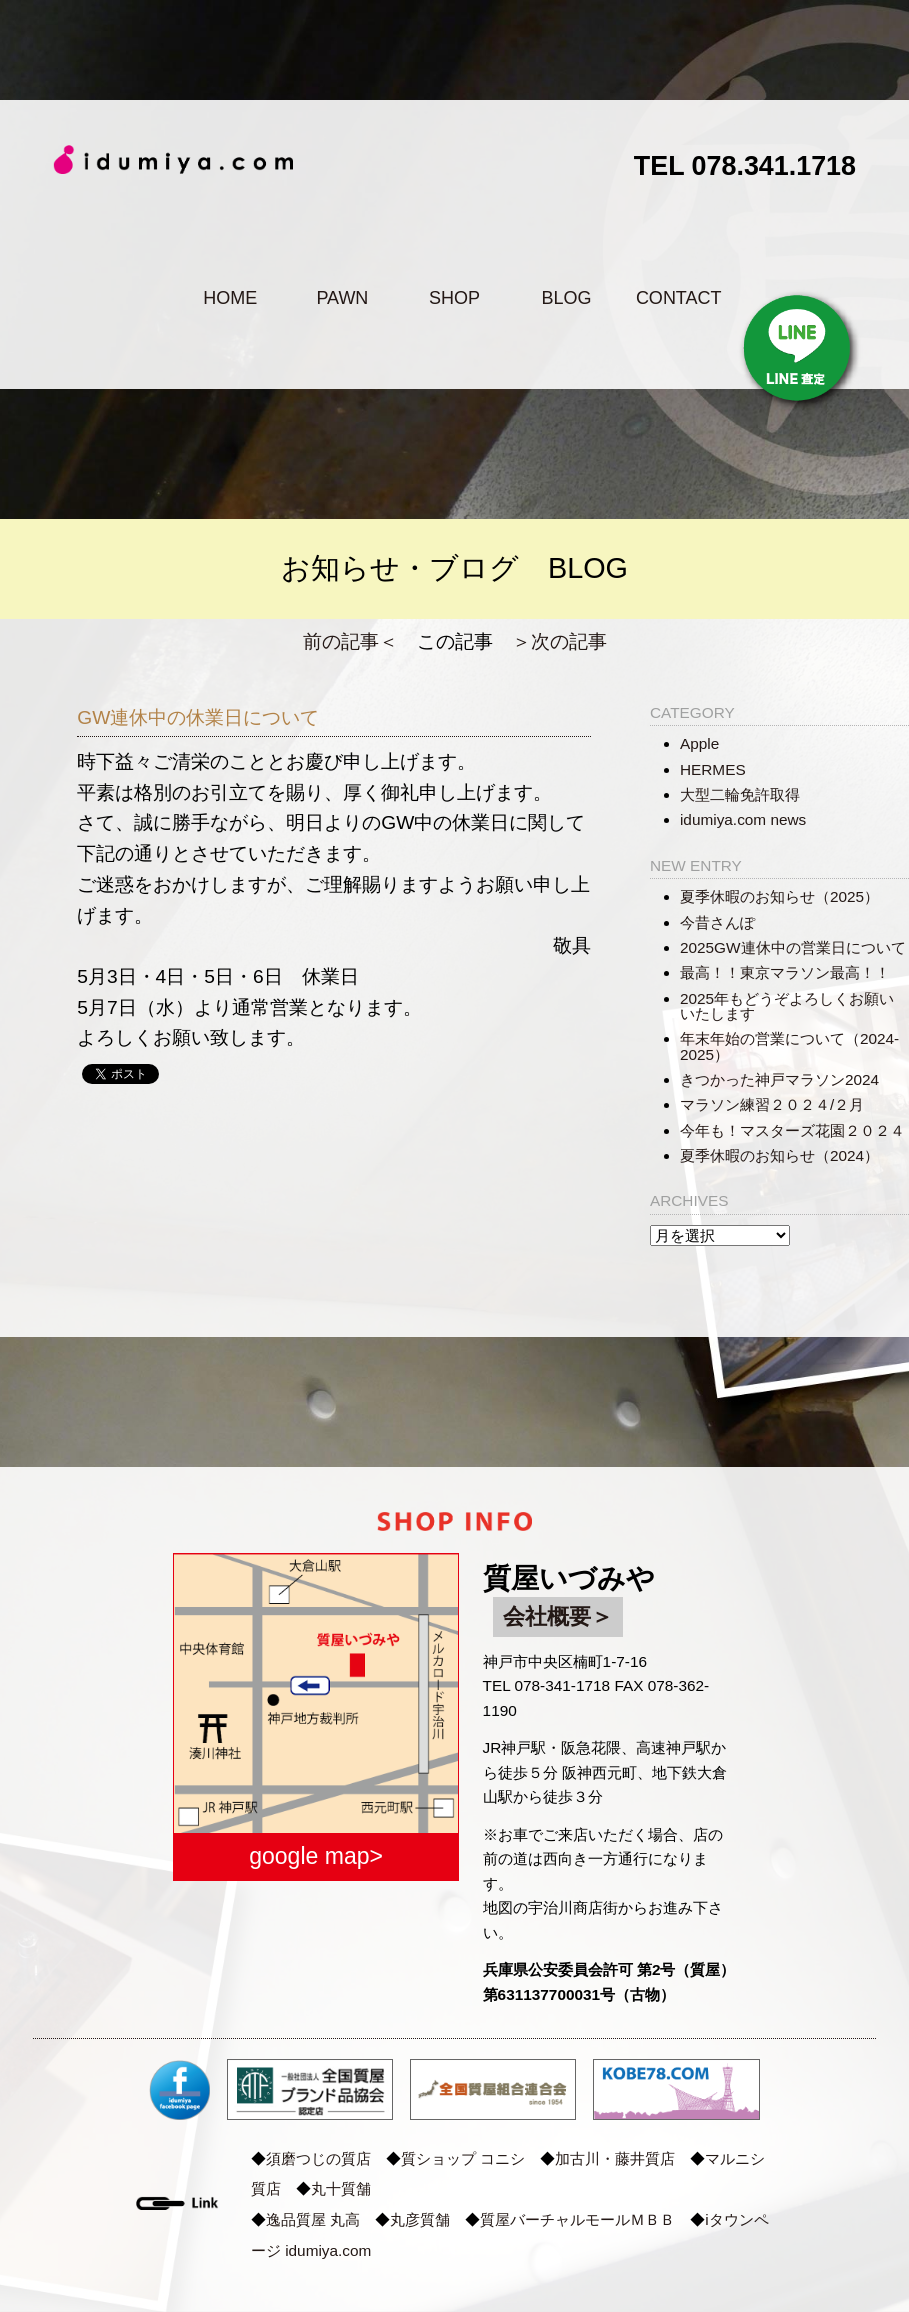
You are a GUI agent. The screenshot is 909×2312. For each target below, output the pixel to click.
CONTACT (679, 298)
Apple (699, 743)
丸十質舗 (341, 2188)
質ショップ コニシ (463, 2158)
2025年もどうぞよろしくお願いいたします (787, 1006)
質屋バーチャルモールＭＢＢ (577, 2219)
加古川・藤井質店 (615, 2158)
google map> (316, 1856)
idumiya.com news (743, 819)
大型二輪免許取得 (740, 794)
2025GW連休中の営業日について (793, 947)
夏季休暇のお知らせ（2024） (779, 1155)
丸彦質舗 (420, 2219)
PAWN (342, 298)
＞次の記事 (559, 641)
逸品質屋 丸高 (313, 2219)
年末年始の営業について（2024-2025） (789, 1046)
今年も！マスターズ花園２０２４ (792, 1130)
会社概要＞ (558, 1616)
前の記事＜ (350, 641)
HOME (230, 298)
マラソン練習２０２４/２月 (772, 1104)
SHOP (454, 298)
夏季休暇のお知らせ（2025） (779, 896)
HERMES (713, 769)
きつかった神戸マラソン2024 (779, 1079)
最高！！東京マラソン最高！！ (785, 972)
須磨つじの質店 (318, 2158)
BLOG (567, 298)
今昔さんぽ (717, 922)
